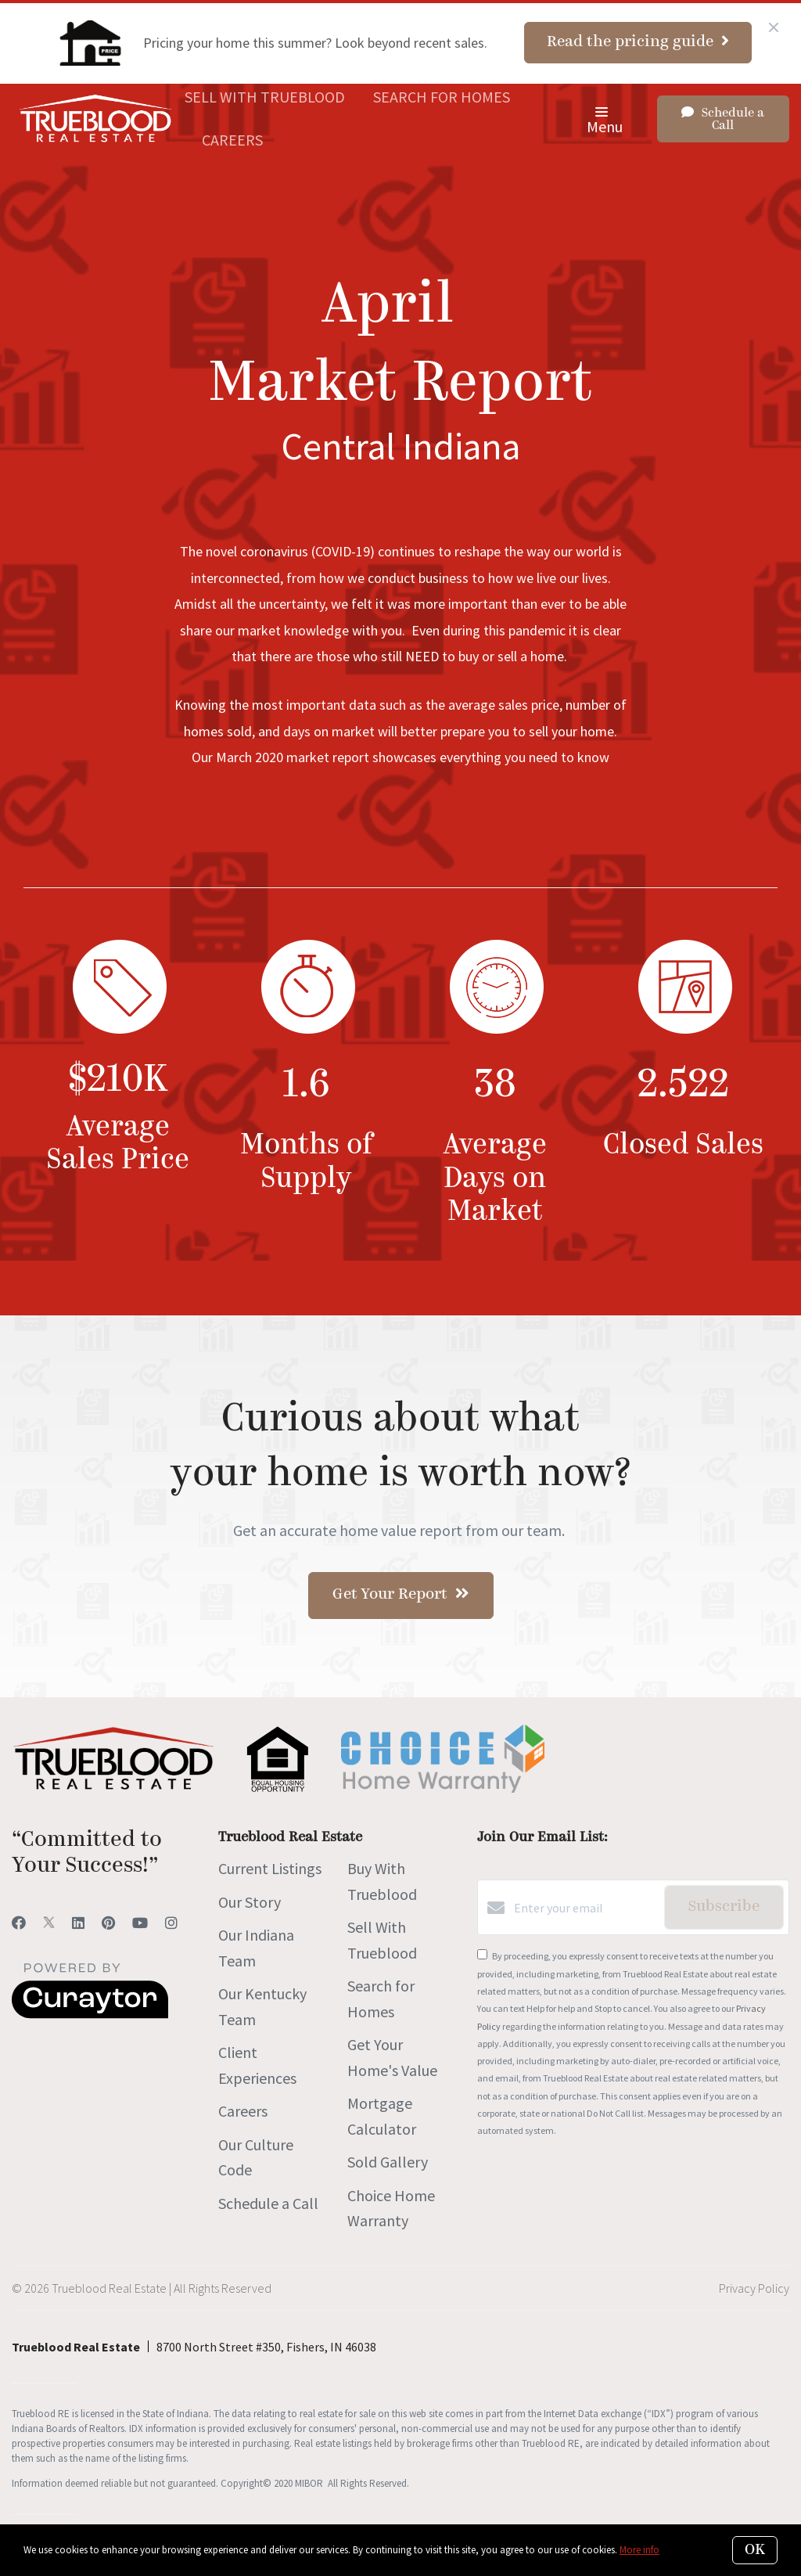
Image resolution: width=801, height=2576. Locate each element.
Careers (232, 139)
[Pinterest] (108, 1923)
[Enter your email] (585, 1908)
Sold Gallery (387, 2161)
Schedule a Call (268, 2203)
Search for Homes (441, 96)
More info (639, 2549)
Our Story (249, 1902)
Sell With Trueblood (265, 96)
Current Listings (269, 1868)
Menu (604, 121)
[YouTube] (140, 1923)
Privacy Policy (754, 2288)
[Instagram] (171, 1923)
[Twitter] (49, 1923)
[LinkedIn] (78, 1923)
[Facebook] (19, 1923)
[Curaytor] (90, 2014)
